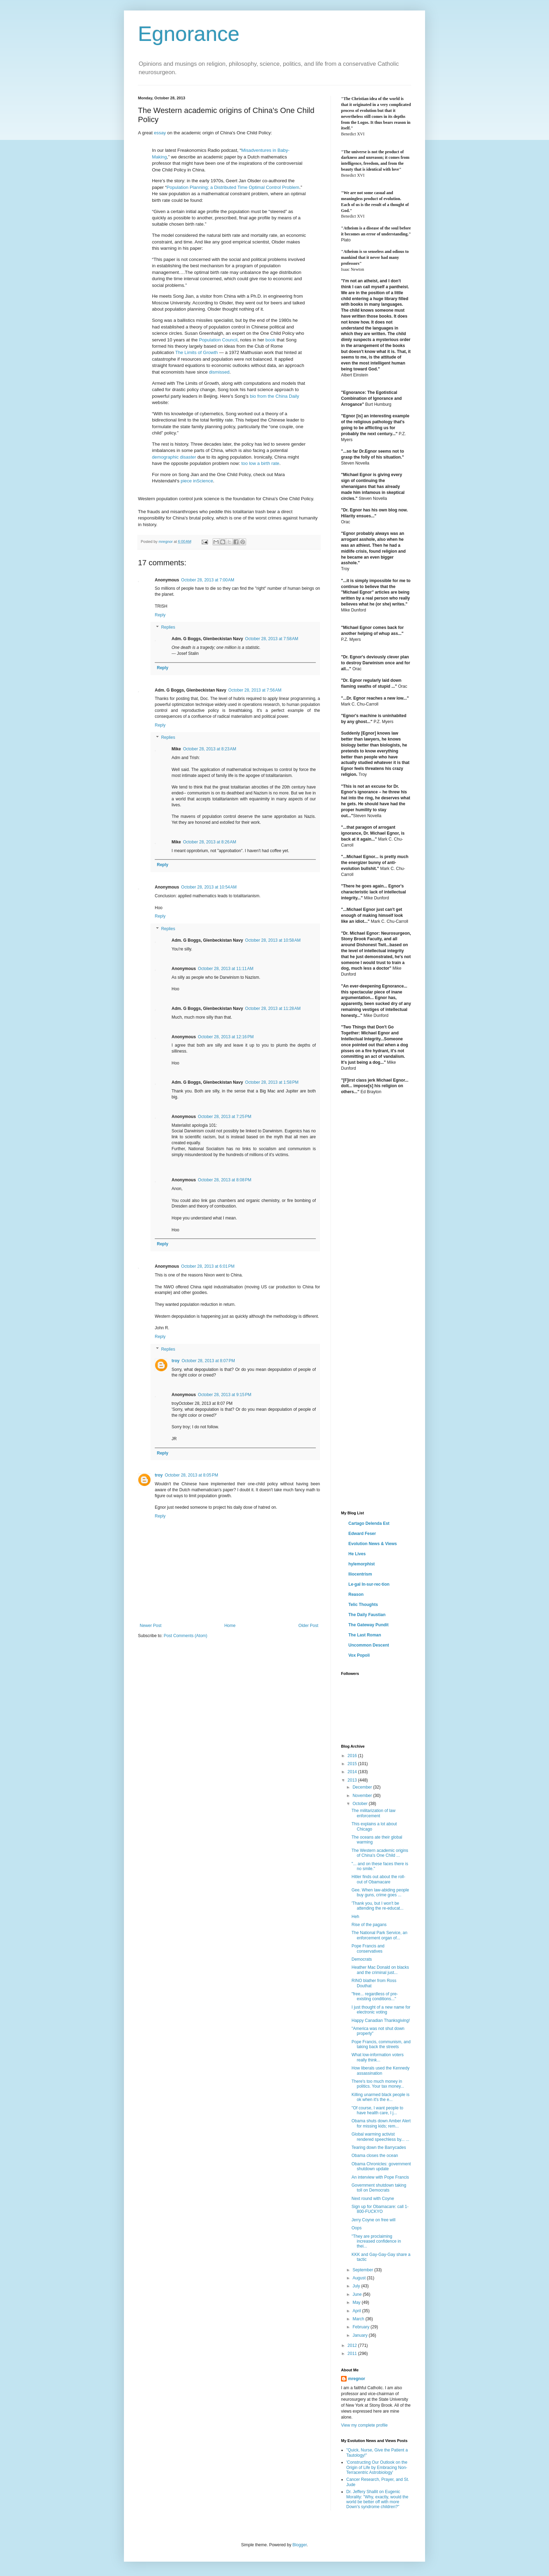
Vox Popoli (359, 1655)
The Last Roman (364, 1635)
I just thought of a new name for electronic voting (381, 2010)
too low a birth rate (260, 463)
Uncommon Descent (368, 1645)
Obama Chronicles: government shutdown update (381, 2166)
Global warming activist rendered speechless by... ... (380, 2137)
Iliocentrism (360, 1574)
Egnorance (188, 33)
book (270, 339)
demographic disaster (174, 457)
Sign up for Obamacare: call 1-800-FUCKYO (380, 2209)
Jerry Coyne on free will (373, 2219)
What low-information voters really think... (378, 2057)
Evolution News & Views (372, 1543)
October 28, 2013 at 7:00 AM (207, 580)
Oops (357, 2227)
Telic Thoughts (363, 1604)
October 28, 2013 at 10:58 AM (272, 940)
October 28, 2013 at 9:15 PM (224, 1394)
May (357, 2302)
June (358, 2294)
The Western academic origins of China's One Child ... (380, 1853)
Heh (355, 1916)
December (363, 1787)
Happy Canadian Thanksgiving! (381, 2020)
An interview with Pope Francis (380, 2177)
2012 (353, 2345)
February (361, 2326)
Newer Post (150, 1625)
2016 (353, 1755)
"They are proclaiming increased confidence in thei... (376, 2241)
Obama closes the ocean (375, 2155)
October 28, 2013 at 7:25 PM (224, 1116)
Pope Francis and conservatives (368, 1948)
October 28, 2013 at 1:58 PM (271, 1082)
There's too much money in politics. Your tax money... (378, 2084)
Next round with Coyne (373, 2198)
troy (176, 1360)
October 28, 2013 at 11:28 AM (272, 1008)
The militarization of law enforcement (373, 1813)
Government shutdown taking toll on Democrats (379, 2188)
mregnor (356, 2378)
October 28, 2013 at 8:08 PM (224, 1179)
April (357, 2310)
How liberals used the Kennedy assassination (380, 2070)
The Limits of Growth (196, 352)
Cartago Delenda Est (368, 1523)
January (361, 2335)
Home (230, 1625)
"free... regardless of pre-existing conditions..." (375, 1996)
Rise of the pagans (369, 1924)
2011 (353, 2353)
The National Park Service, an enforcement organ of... (379, 1935)
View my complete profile (364, 2425)
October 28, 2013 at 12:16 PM (225, 1036)
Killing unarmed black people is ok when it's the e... (380, 2097)
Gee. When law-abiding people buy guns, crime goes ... (380, 1892)
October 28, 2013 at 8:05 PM (191, 1475)
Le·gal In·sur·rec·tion (368, 1584)
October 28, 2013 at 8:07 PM (208, 1360)
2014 (353, 1771)
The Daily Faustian (366, 1614)
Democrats (362, 1959)
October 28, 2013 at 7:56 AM (255, 690)
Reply (160, 615)
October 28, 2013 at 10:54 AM (208, 887)
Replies (168, 627)
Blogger (299, 2544)
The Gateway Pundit (368, 1624)
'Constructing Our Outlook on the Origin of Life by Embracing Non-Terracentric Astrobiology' (376, 2467)
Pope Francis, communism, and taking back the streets (381, 2044)
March (359, 2318)
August (360, 2278)
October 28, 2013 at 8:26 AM (209, 842)
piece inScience (197, 480)
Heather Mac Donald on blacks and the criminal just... (380, 1970)
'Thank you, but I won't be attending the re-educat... (377, 1906)
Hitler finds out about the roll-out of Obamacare (378, 1879)
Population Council (218, 339)
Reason (355, 1594)
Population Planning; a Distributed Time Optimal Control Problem (233, 187)
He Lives (357, 1553)
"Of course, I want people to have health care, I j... (377, 2110)
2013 (353, 1780)
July (357, 2286)
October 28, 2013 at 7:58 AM (271, 638)
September (363, 2269)
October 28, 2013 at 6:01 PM (207, 1266)
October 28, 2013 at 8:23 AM (209, 748)
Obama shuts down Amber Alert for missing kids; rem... (381, 2123)
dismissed (219, 372)
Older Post (308, 1625)
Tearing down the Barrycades (379, 2147)
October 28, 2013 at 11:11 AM (225, 968)
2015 (353, 1763)
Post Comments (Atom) (185, 1635)
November (363, 1795)
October (361, 1803)
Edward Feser (362, 1533)
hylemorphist (361, 1564)
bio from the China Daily (274, 396)
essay (160, 132)
